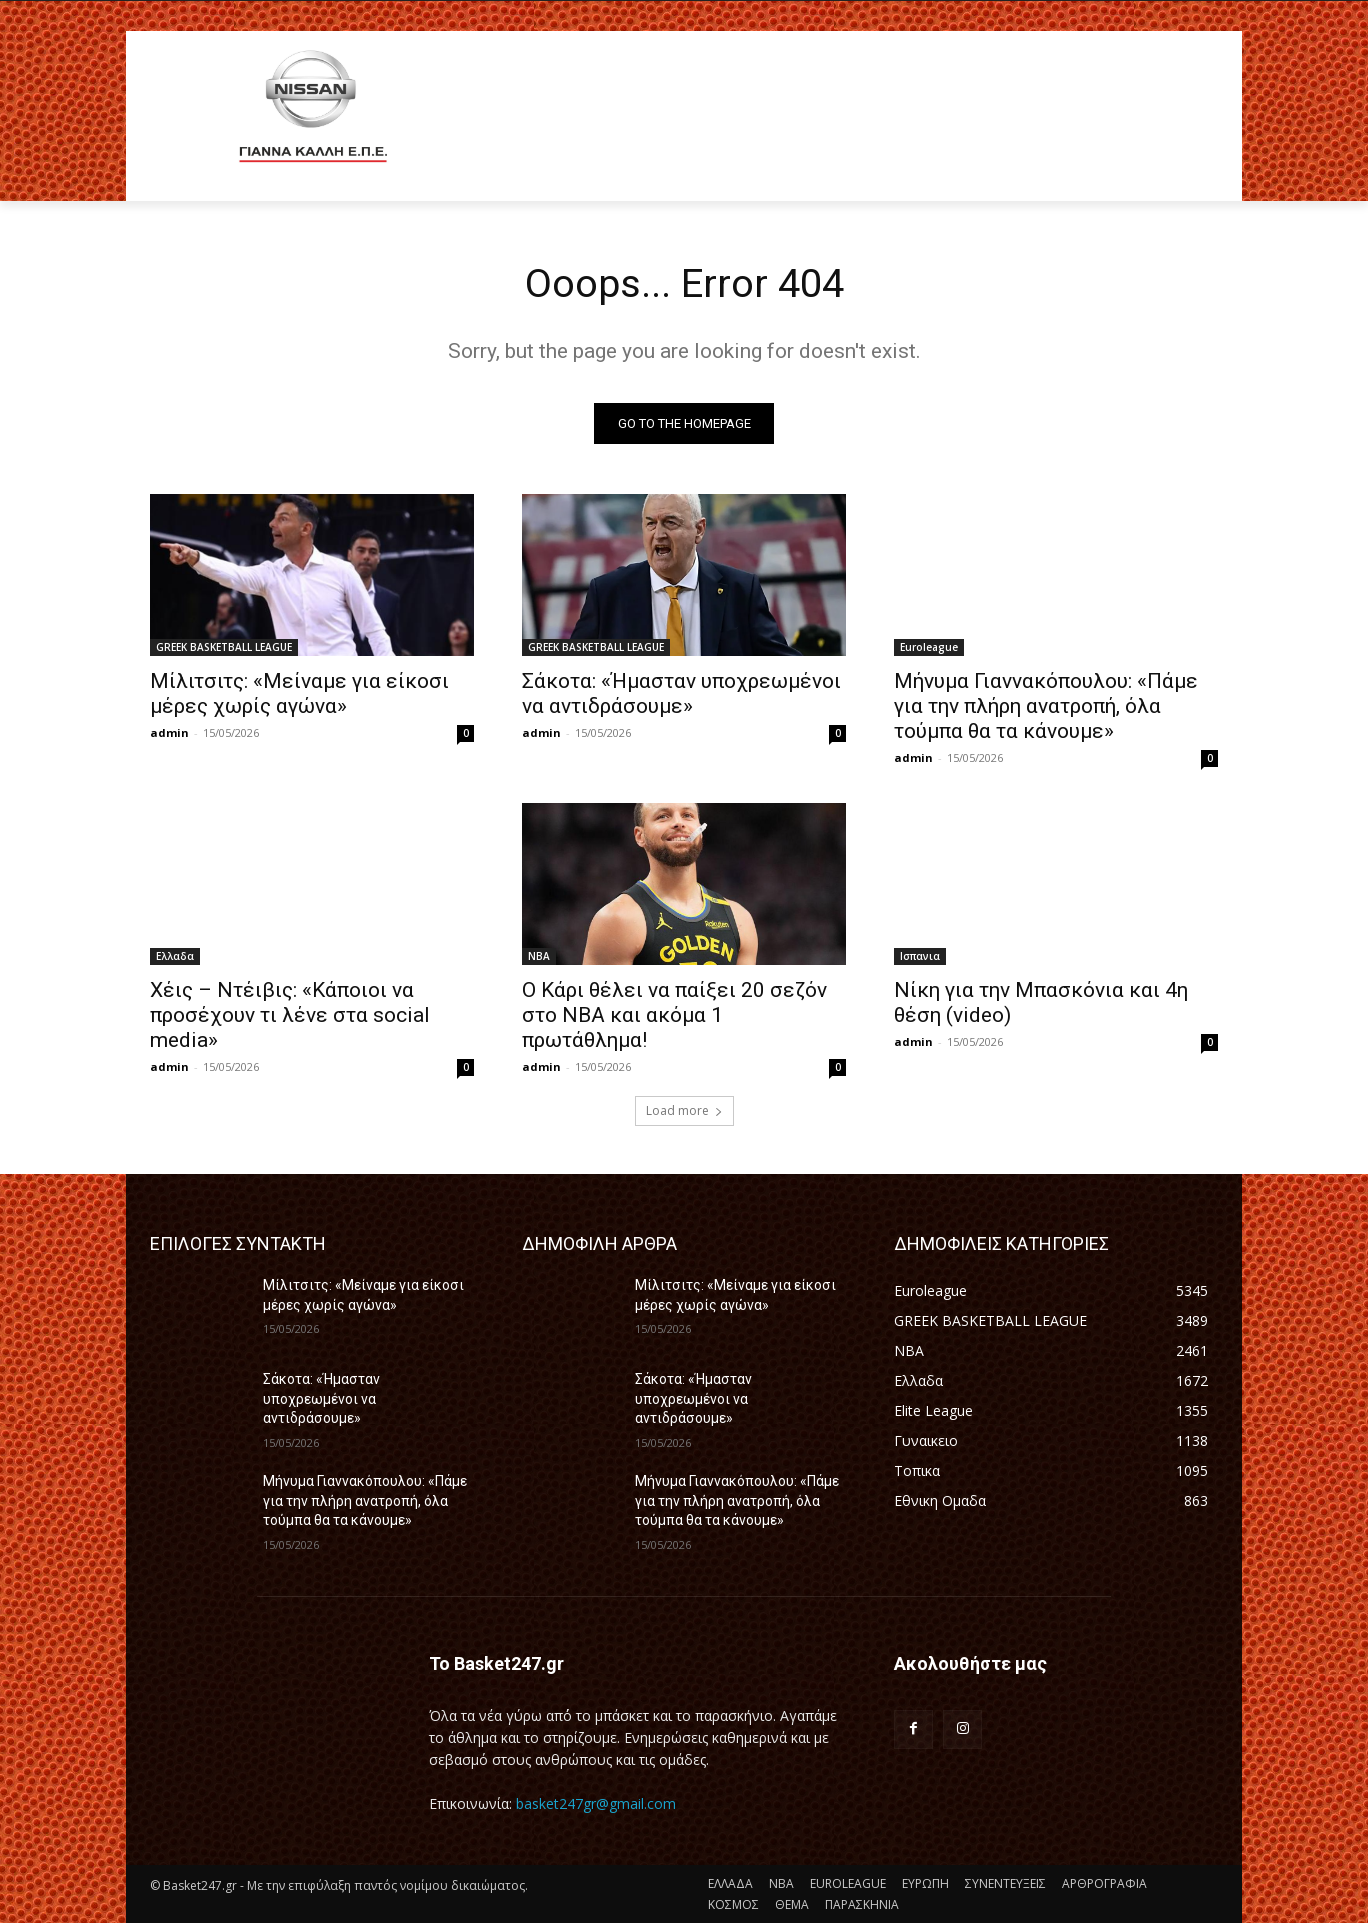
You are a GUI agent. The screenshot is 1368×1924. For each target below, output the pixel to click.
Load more (684, 1111)
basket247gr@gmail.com (596, 1803)
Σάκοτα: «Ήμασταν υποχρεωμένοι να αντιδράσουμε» (681, 694)
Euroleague (929, 648)
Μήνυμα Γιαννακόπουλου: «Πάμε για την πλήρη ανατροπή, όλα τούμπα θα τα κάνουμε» (1046, 707)
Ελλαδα (175, 957)
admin (169, 733)
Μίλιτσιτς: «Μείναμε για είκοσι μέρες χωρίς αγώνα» (299, 694)
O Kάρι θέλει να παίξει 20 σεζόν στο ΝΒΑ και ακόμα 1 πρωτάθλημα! (674, 1016)
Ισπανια (920, 957)
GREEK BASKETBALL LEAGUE (224, 648)
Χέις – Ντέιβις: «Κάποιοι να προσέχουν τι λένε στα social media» (290, 1016)
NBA (539, 957)
